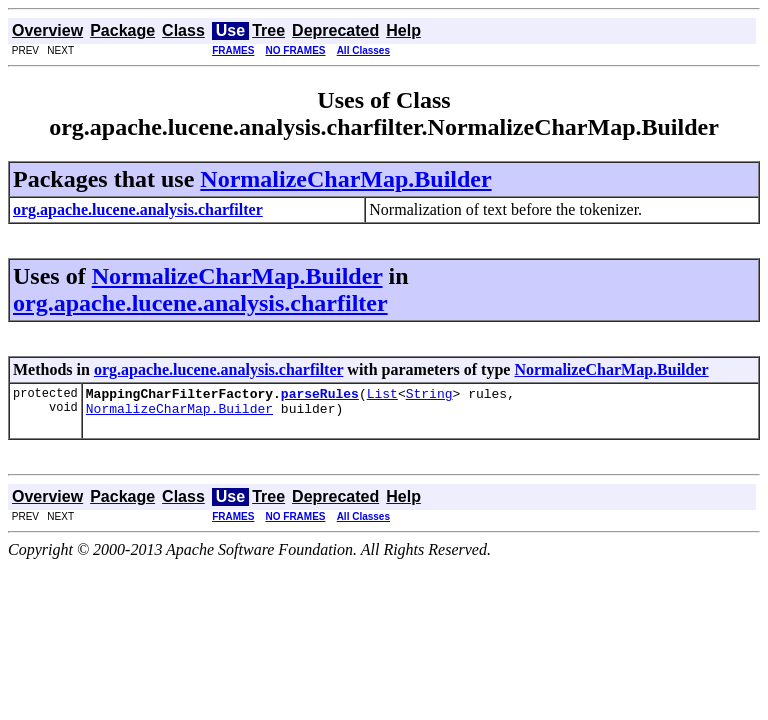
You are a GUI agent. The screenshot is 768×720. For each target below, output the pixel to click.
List (382, 396)
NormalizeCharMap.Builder (345, 179)
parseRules (320, 396)
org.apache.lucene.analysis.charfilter (200, 303)
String (429, 396)
